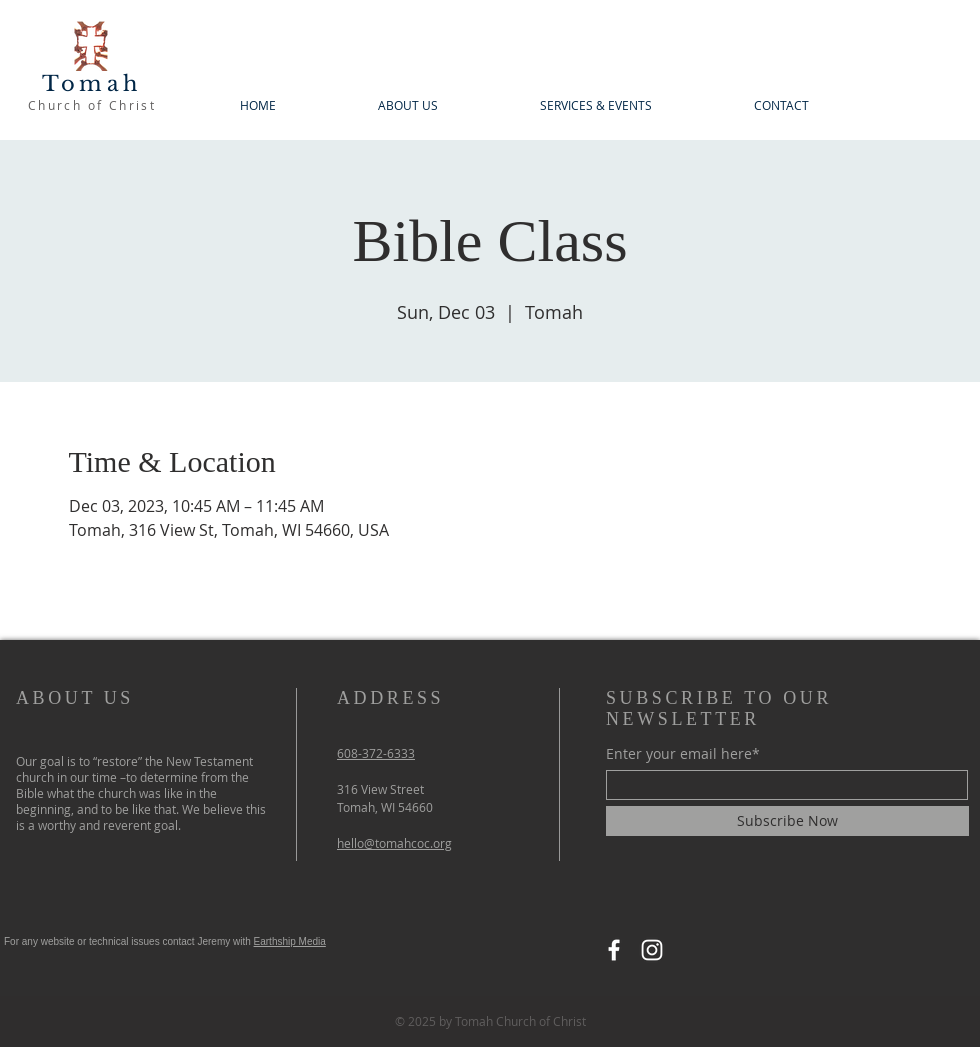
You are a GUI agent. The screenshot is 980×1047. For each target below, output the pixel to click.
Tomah (91, 84)
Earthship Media (290, 941)
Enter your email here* (683, 754)
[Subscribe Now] (787, 821)
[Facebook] (614, 950)
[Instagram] (652, 950)
